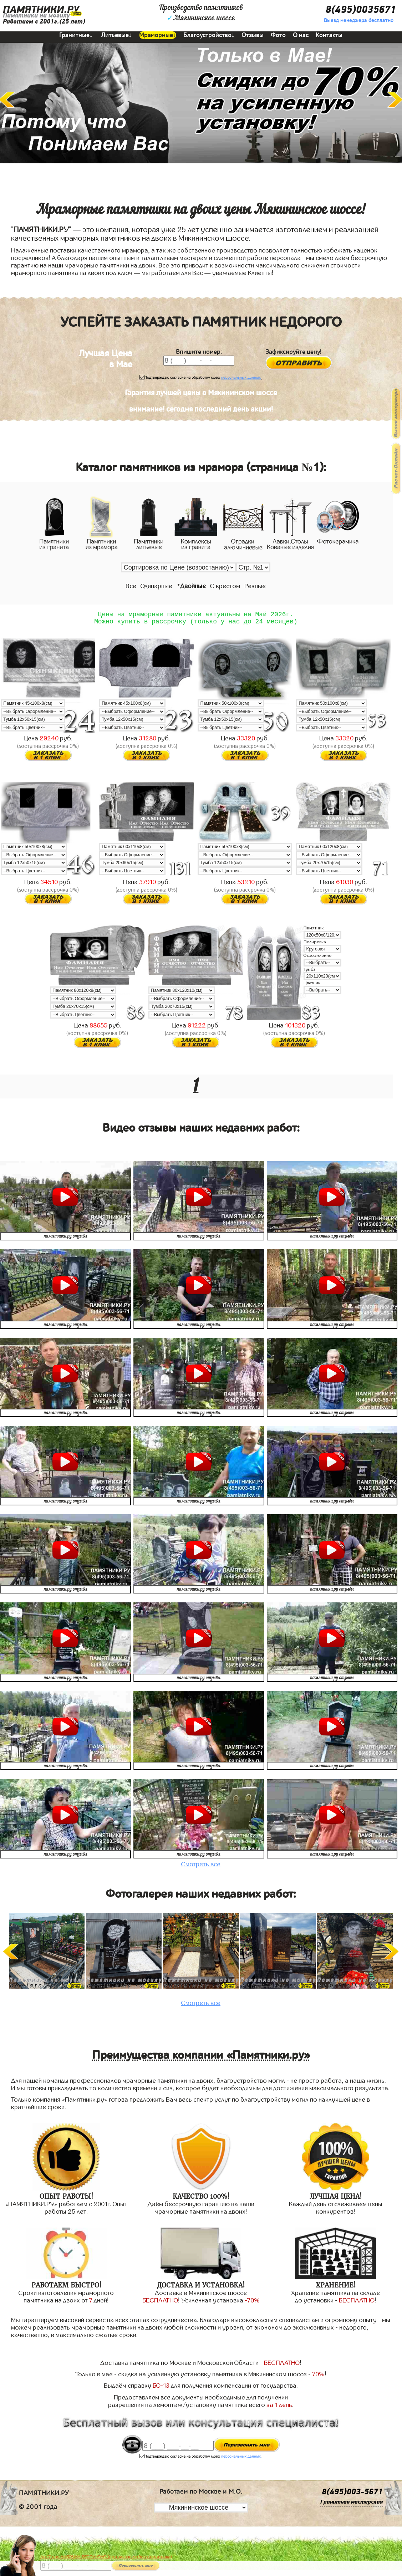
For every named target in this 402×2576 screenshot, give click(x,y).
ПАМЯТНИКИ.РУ (41, 9)
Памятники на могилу (36, 15)
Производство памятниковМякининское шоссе (201, 13)
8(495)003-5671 (352, 2494)
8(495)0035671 (360, 9)
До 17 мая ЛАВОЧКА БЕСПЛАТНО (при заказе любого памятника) (106, 2556)
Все (131, 586)
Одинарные (156, 586)
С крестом (225, 586)
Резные (255, 586)
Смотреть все (200, 1867)
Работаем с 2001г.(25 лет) (44, 21)
